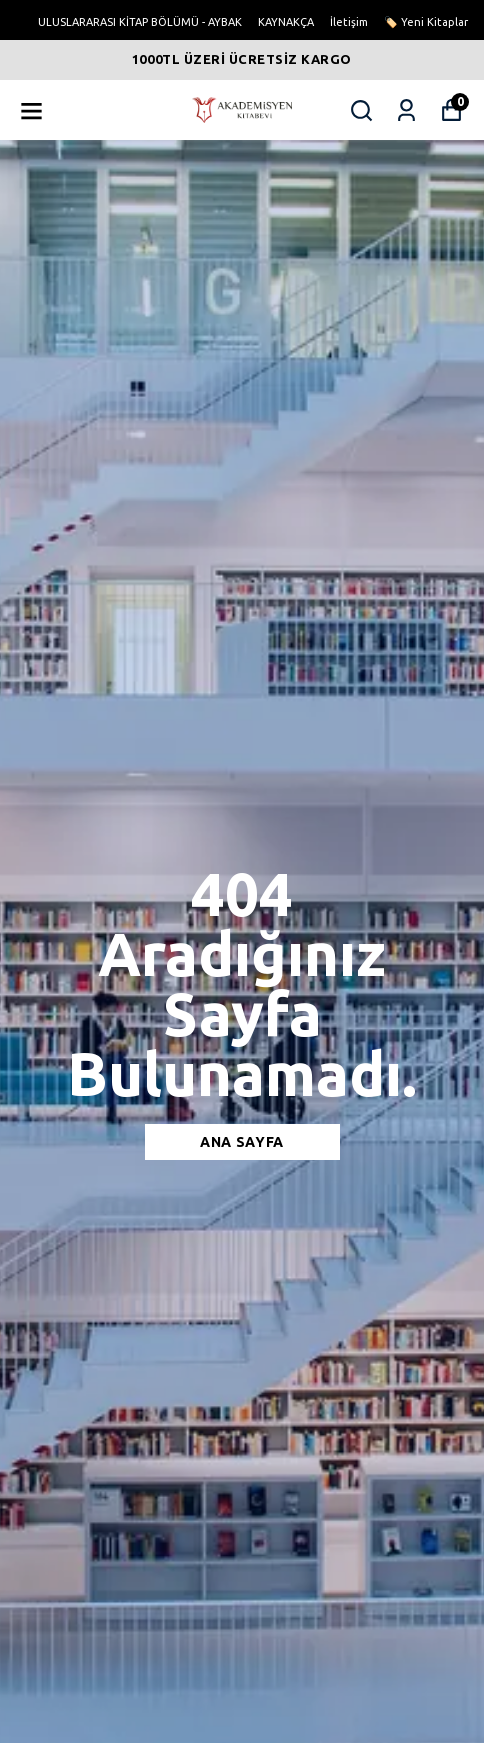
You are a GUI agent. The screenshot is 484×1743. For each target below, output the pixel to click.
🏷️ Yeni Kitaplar (426, 22)
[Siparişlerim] (406, 110)
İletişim (349, 22)
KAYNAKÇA (286, 22)
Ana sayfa (242, 1142)
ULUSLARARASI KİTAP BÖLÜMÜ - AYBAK (140, 22)
